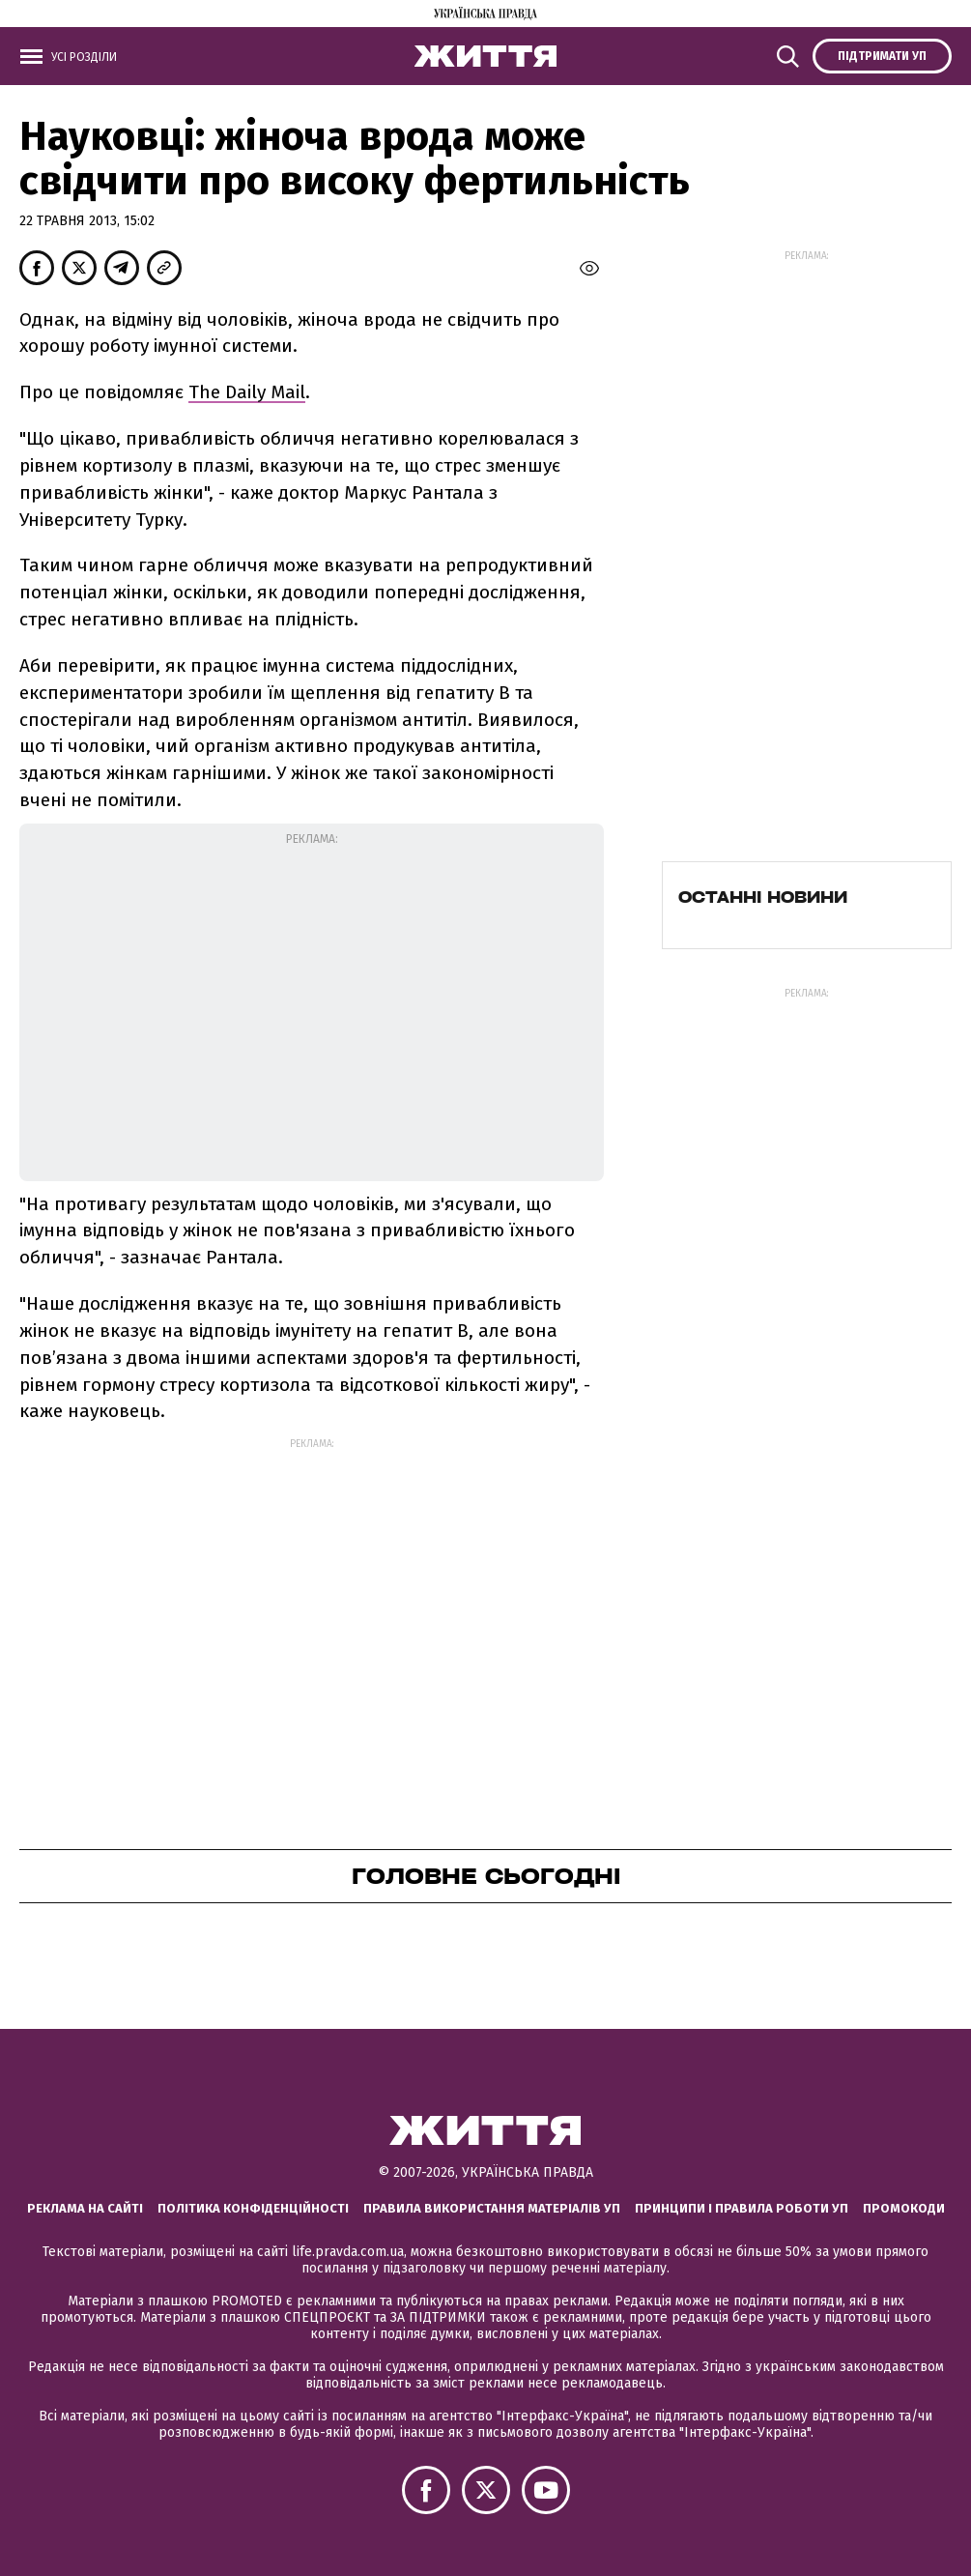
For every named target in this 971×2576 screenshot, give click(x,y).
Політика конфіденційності (253, 2208)
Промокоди (904, 2208)
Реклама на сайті (85, 2208)
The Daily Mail (246, 392)
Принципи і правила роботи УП (741, 2208)
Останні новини (762, 897)
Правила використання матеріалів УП (491, 2208)
